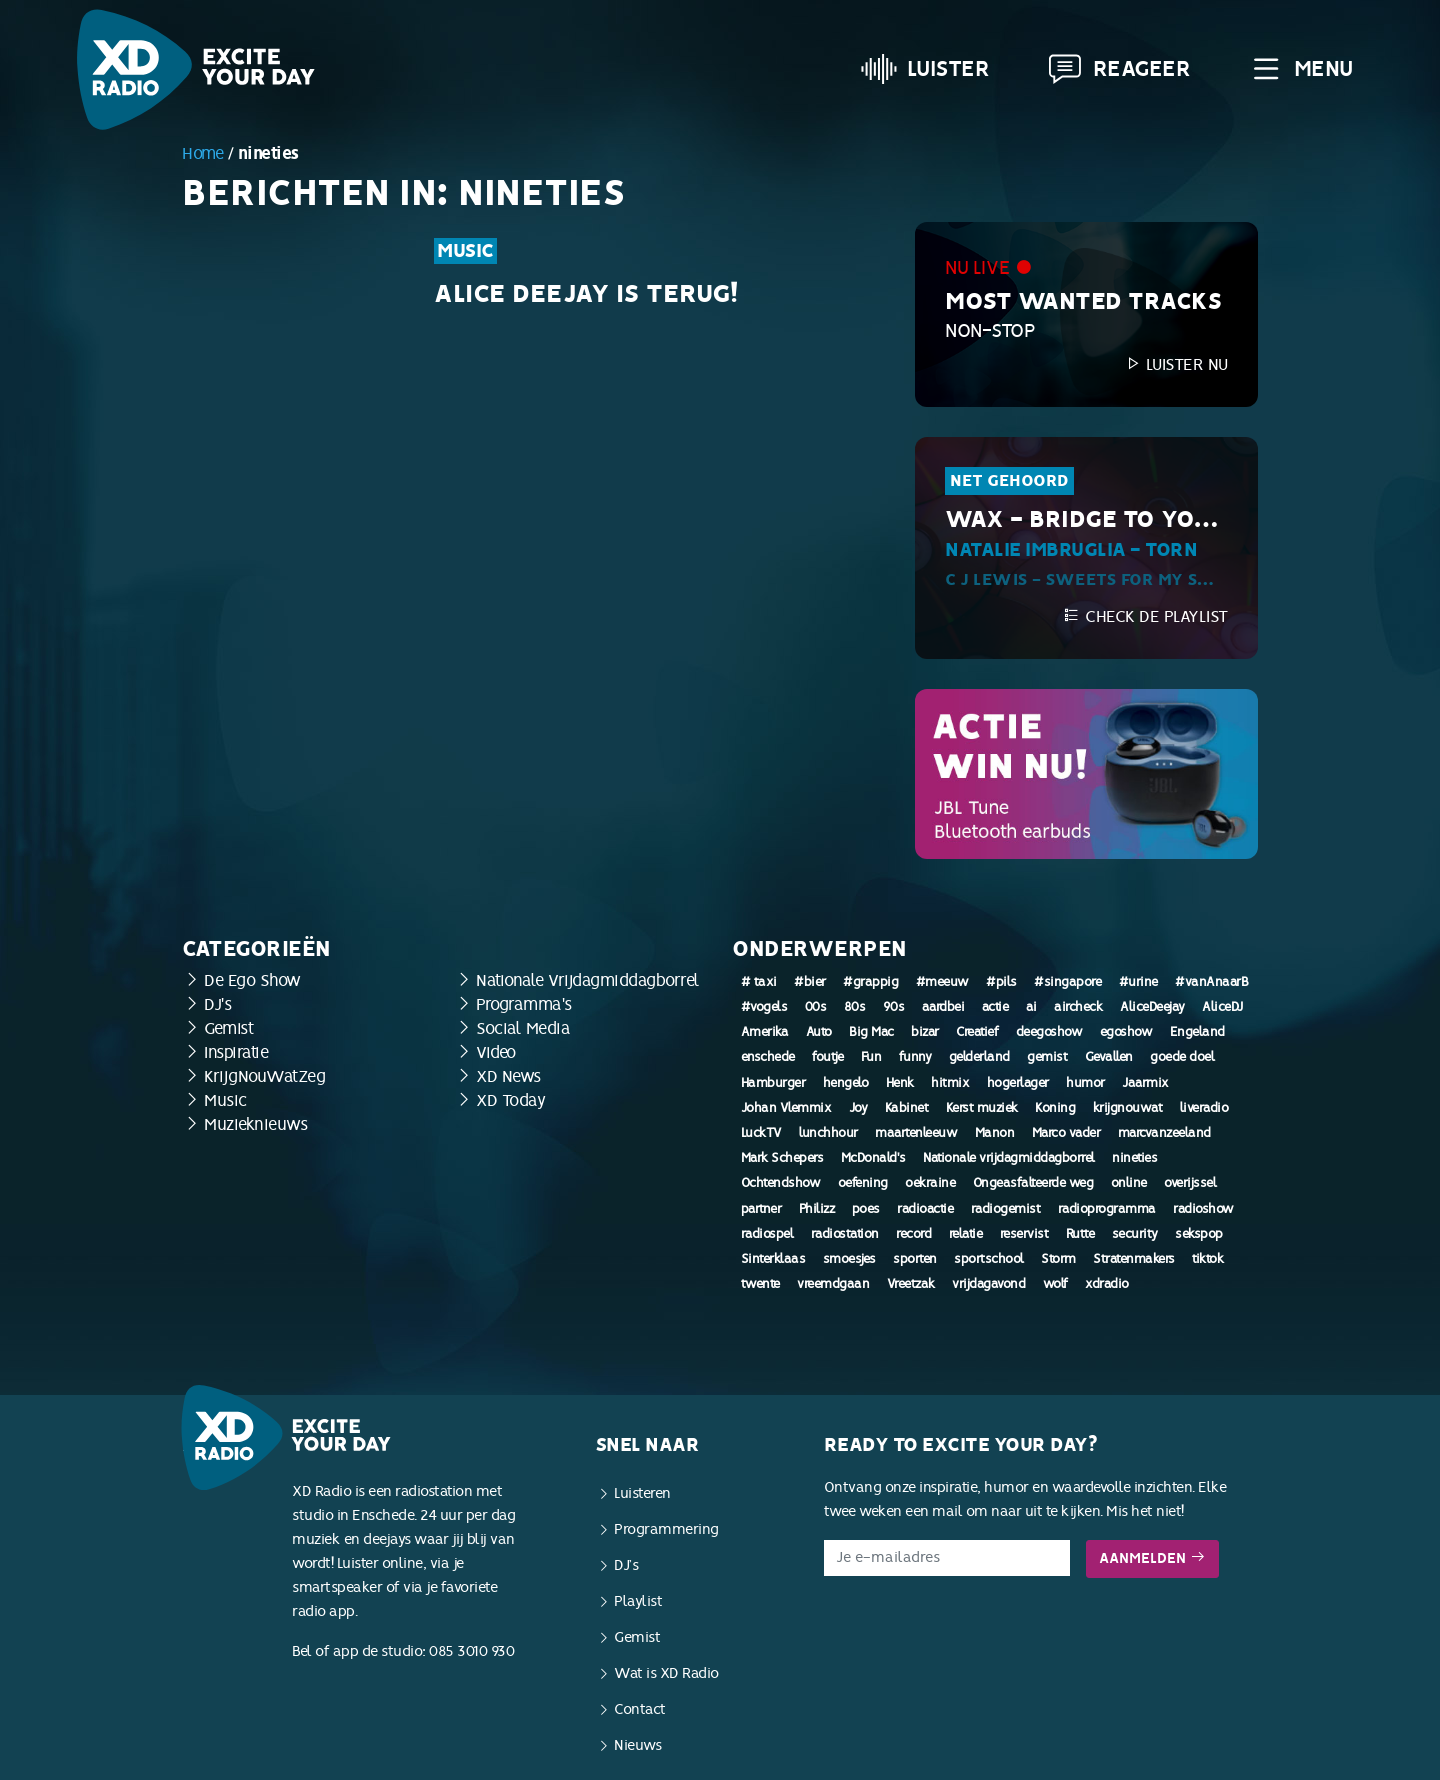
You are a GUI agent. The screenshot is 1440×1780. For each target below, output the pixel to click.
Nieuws (637, 1745)
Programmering (666, 1529)
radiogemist (1006, 1209)
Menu (1300, 69)
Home (202, 153)
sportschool (989, 1259)
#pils (1001, 982)
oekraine (930, 1183)
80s (855, 1007)
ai (1031, 1007)
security (1135, 1234)
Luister (925, 69)
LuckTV (761, 1133)
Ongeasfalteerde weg (1033, 1183)
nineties (1134, 1158)
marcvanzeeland (1164, 1133)
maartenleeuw (916, 1133)
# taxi (759, 982)
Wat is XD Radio (666, 1673)
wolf (1055, 1284)
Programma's (524, 1004)
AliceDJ (1222, 1007)
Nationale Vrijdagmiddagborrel (588, 980)
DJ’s (626, 1565)
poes (866, 1209)
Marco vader (1066, 1133)
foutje (827, 1057)
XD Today (510, 1100)
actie (995, 1007)
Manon (995, 1133)
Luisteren (642, 1493)
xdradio (1107, 1284)
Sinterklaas (773, 1259)
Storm (1058, 1259)
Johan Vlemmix (786, 1108)
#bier (810, 982)
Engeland (1197, 1032)
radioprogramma (1107, 1209)
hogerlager (1018, 1083)
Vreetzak (911, 1284)
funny (915, 1057)
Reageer (1119, 69)
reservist (1024, 1234)
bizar (925, 1032)
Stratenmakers (1134, 1259)
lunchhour (828, 1133)
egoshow (1126, 1032)
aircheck (1078, 1007)
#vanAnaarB (1211, 982)
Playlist (638, 1601)
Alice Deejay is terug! (585, 294)
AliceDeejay (1152, 1007)
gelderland (979, 1057)
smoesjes (849, 1259)
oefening (863, 1183)
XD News (508, 1076)
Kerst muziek (982, 1108)
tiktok (1207, 1259)
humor (1085, 1083)
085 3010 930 (471, 1651)
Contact (640, 1709)
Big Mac (871, 1032)
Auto (819, 1032)
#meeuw (942, 982)
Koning (1055, 1108)
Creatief (977, 1032)
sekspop (1199, 1234)
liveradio (1204, 1108)
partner (761, 1209)
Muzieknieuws (255, 1124)
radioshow (1203, 1209)
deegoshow (1049, 1032)
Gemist (228, 1028)
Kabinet (907, 1108)
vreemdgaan (833, 1284)
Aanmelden (1152, 1558)
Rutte (1080, 1234)
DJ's (217, 1004)
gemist (1047, 1057)
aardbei (943, 1007)
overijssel (1190, 1183)
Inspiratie (236, 1052)
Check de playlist (1145, 616)
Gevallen (1109, 1057)
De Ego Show (252, 980)
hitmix (950, 1083)
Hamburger (773, 1083)
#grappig (870, 982)
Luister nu (1176, 364)
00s (816, 1007)
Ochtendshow (781, 1183)
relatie (966, 1234)
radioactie (925, 1209)
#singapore (1067, 982)
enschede (768, 1057)
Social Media (523, 1028)
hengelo (846, 1083)
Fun (871, 1057)
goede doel (1182, 1057)
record (913, 1234)
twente (760, 1284)
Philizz (817, 1209)
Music (465, 251)
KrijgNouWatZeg (264, 1076)
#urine (1138, 982)
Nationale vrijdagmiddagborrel (1009, 1158)
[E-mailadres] (947, 1558)
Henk (900, 1083)
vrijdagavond (988, 1284)
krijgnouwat (1128, 1108)
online (1129, 1183)
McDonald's (873, 1158)
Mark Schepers (782, 1158)
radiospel (767, 1234)
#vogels (764, 1007)
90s (894, 1007)
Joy (858, 1108)
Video (496, 1052)
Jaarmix (1145, 1083)
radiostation (845, 1234)
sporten (915, 1259)
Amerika (765, 1032)
